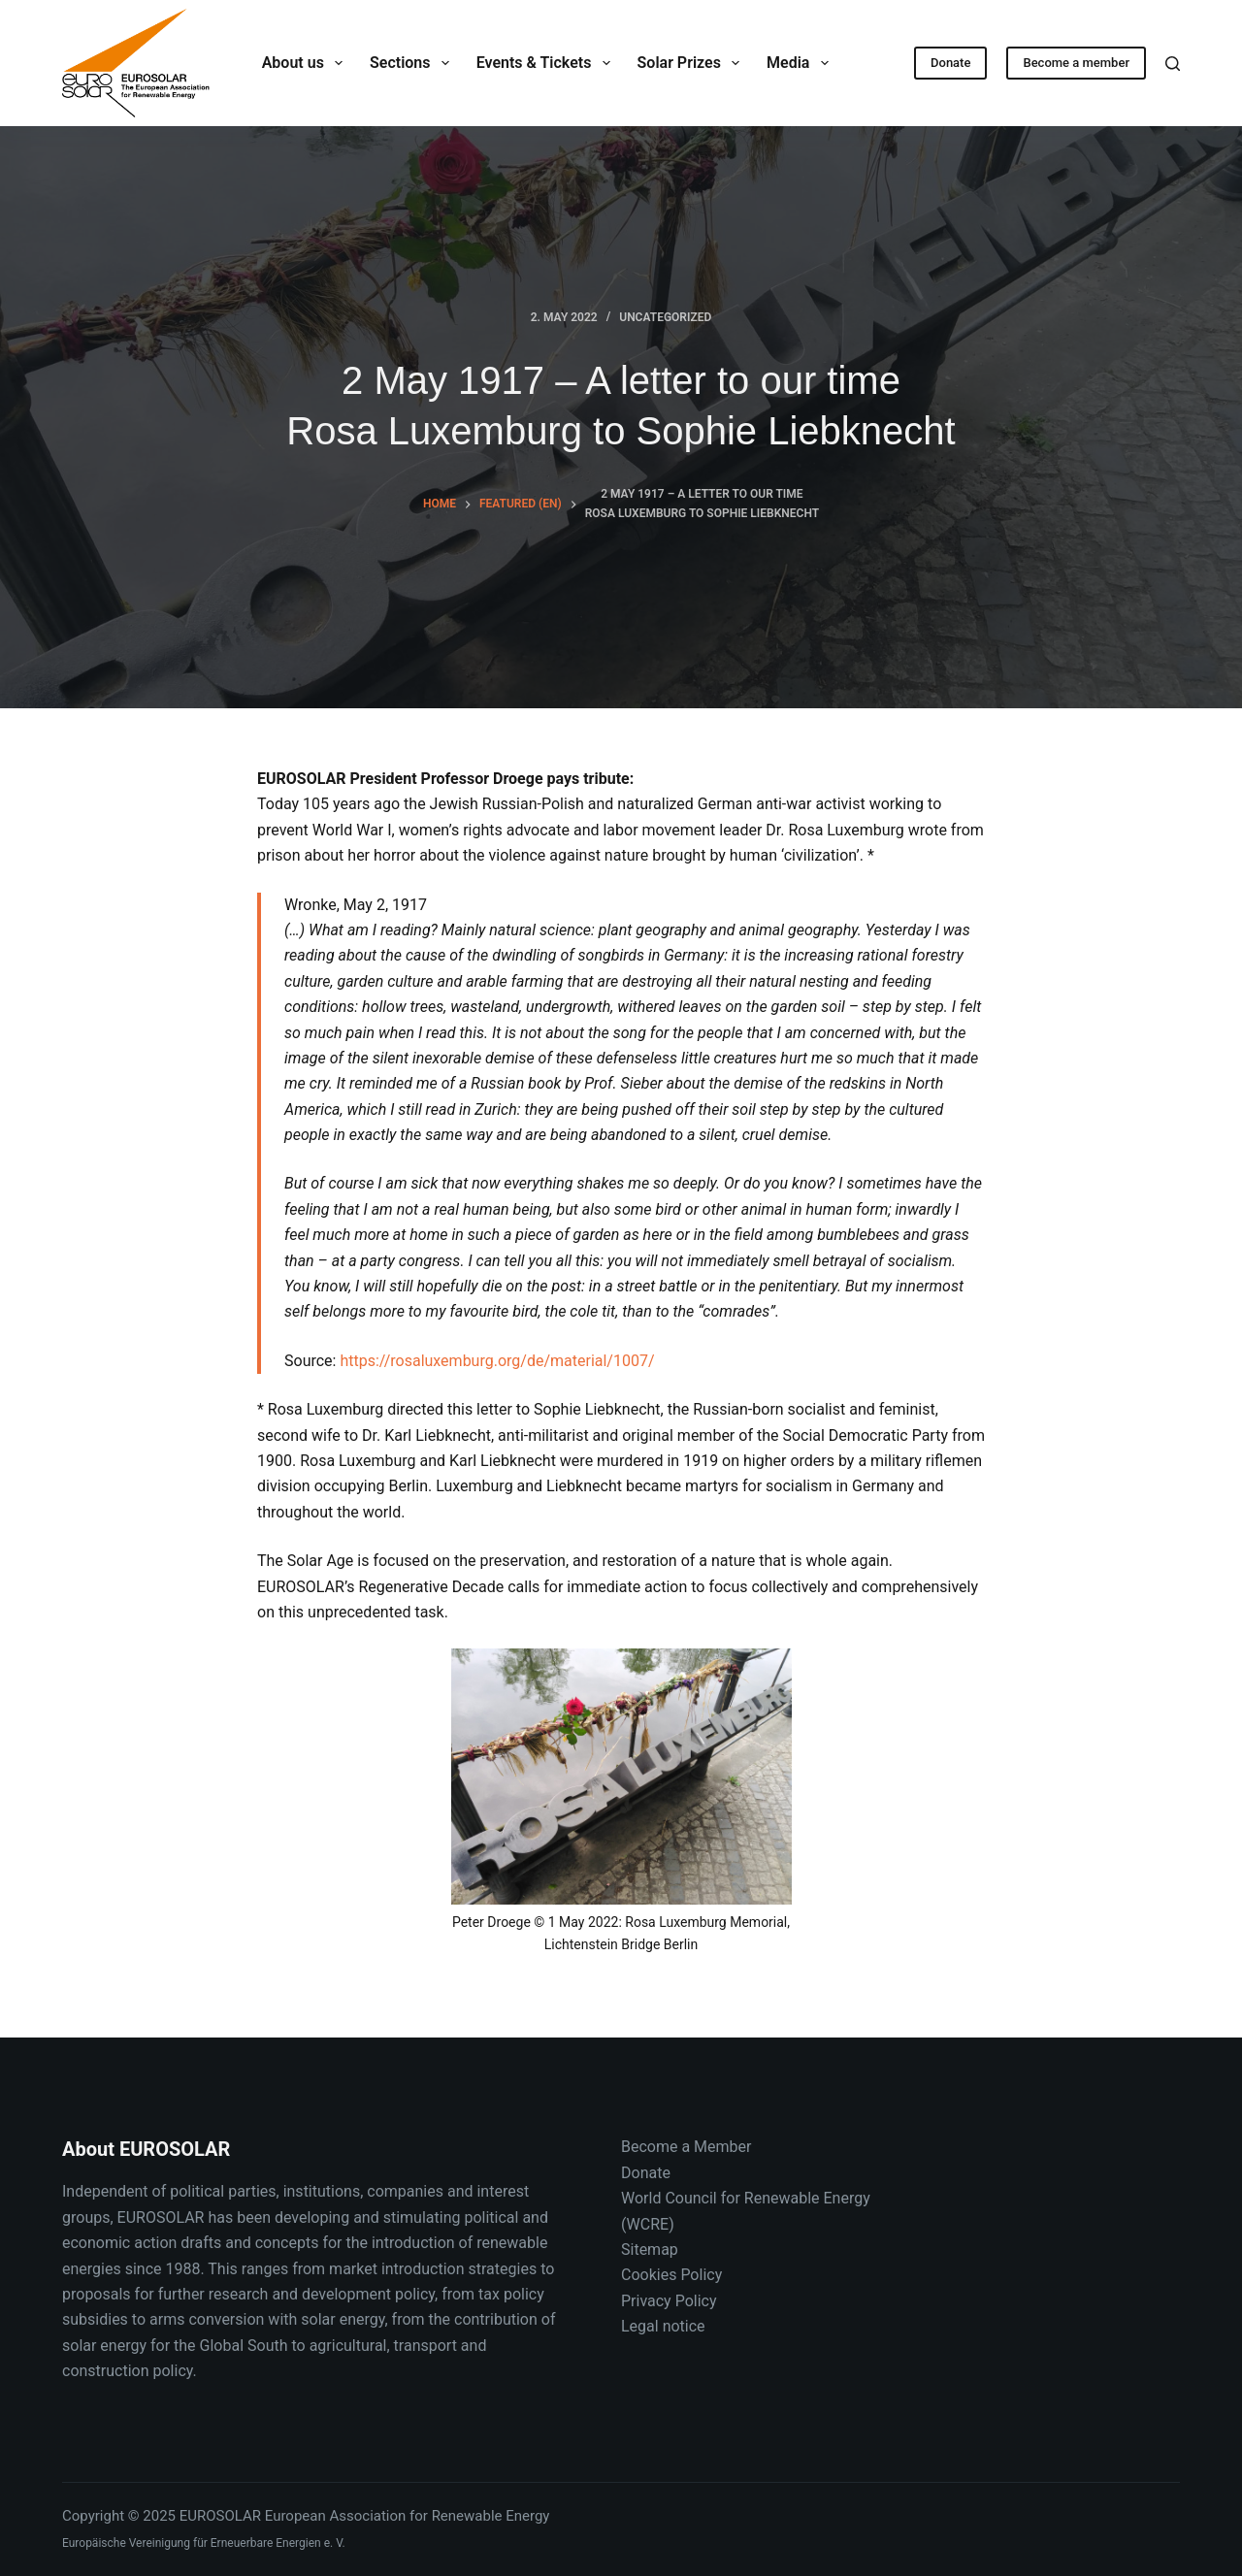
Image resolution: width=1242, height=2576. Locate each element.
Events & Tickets (547, 63)
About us (306, 63)
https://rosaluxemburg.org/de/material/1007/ (497, 1361)
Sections (413, 63)
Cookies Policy (671, 2275)
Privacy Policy (669, 2301)
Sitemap (649, 2249)
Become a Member (686, 2146)
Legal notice (663, 2326)
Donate (950, 62)
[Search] (1172, 63)
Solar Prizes (692, 63)
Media (801, 63)
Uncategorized (665, 317)
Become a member (1076, 62)
